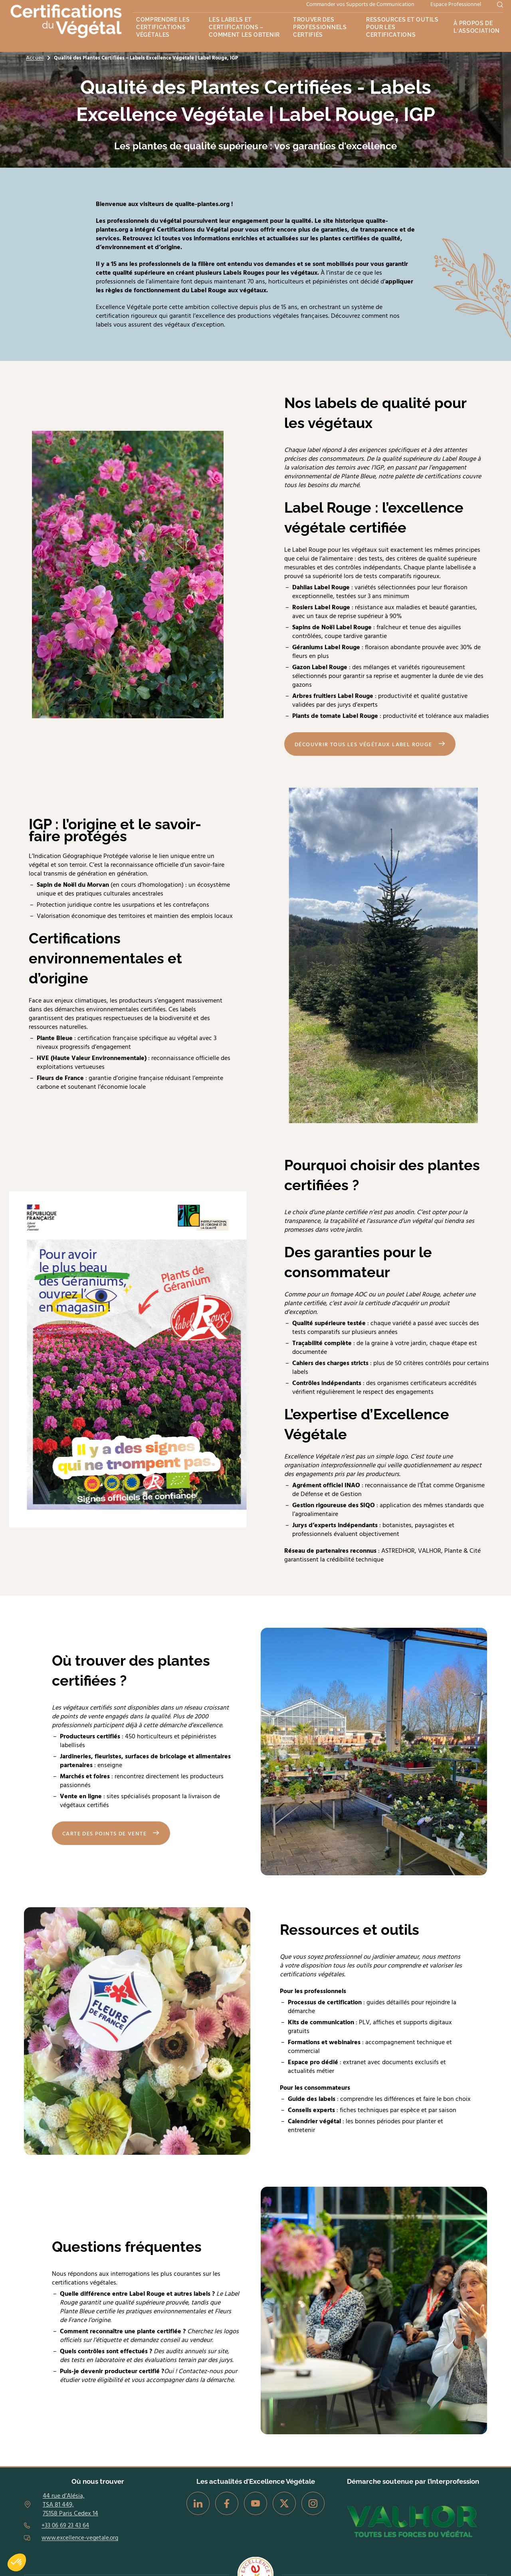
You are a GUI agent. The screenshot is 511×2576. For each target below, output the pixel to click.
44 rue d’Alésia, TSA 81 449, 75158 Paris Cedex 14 (70, 2504)
